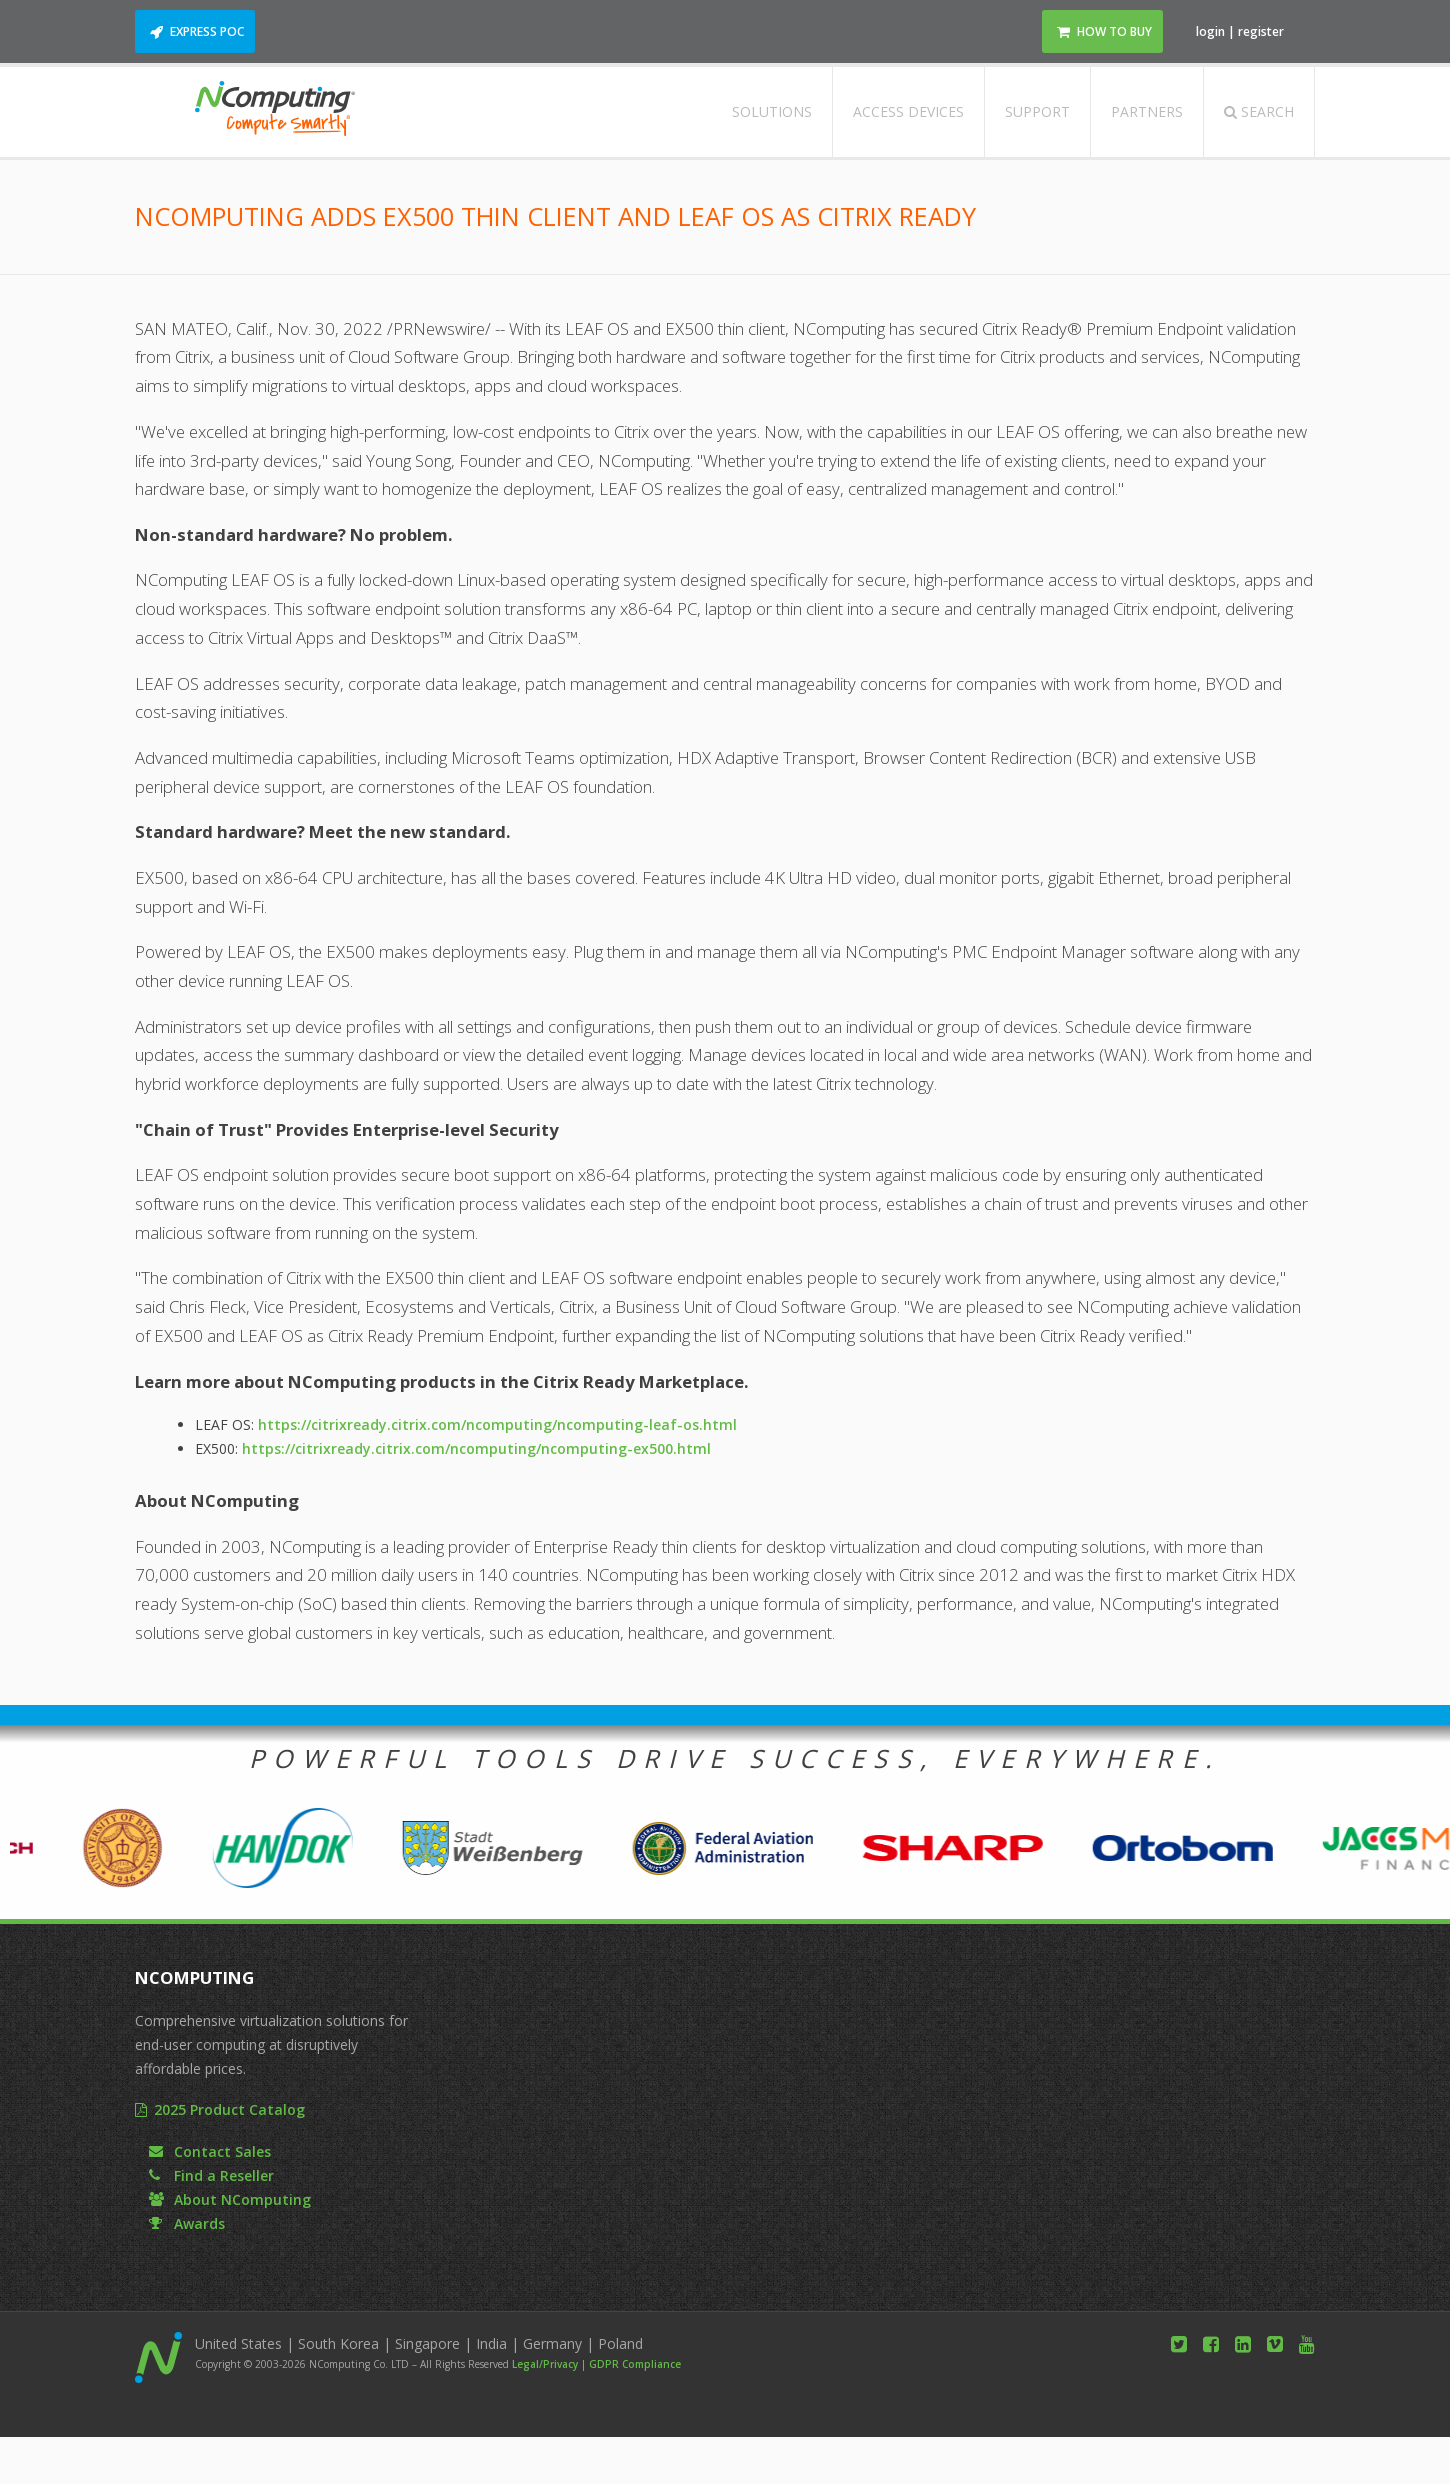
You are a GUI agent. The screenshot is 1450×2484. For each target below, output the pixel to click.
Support (1037, 111)
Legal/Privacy (545, 2364)
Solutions (772, 111)
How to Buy (1114, 31)
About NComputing (242, 2199)
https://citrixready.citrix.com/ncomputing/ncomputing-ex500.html (476, 1448)
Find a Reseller (224, 2175)
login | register (1240, 31)
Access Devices (908, 111)
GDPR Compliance (635, 2364)
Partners (1147, 111)
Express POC (207, 31)
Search (1259, 111)
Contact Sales (222, 2151)
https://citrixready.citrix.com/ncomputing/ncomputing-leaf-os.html (497, 1424)
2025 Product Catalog (229, 2109)
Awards (199, 2223)
